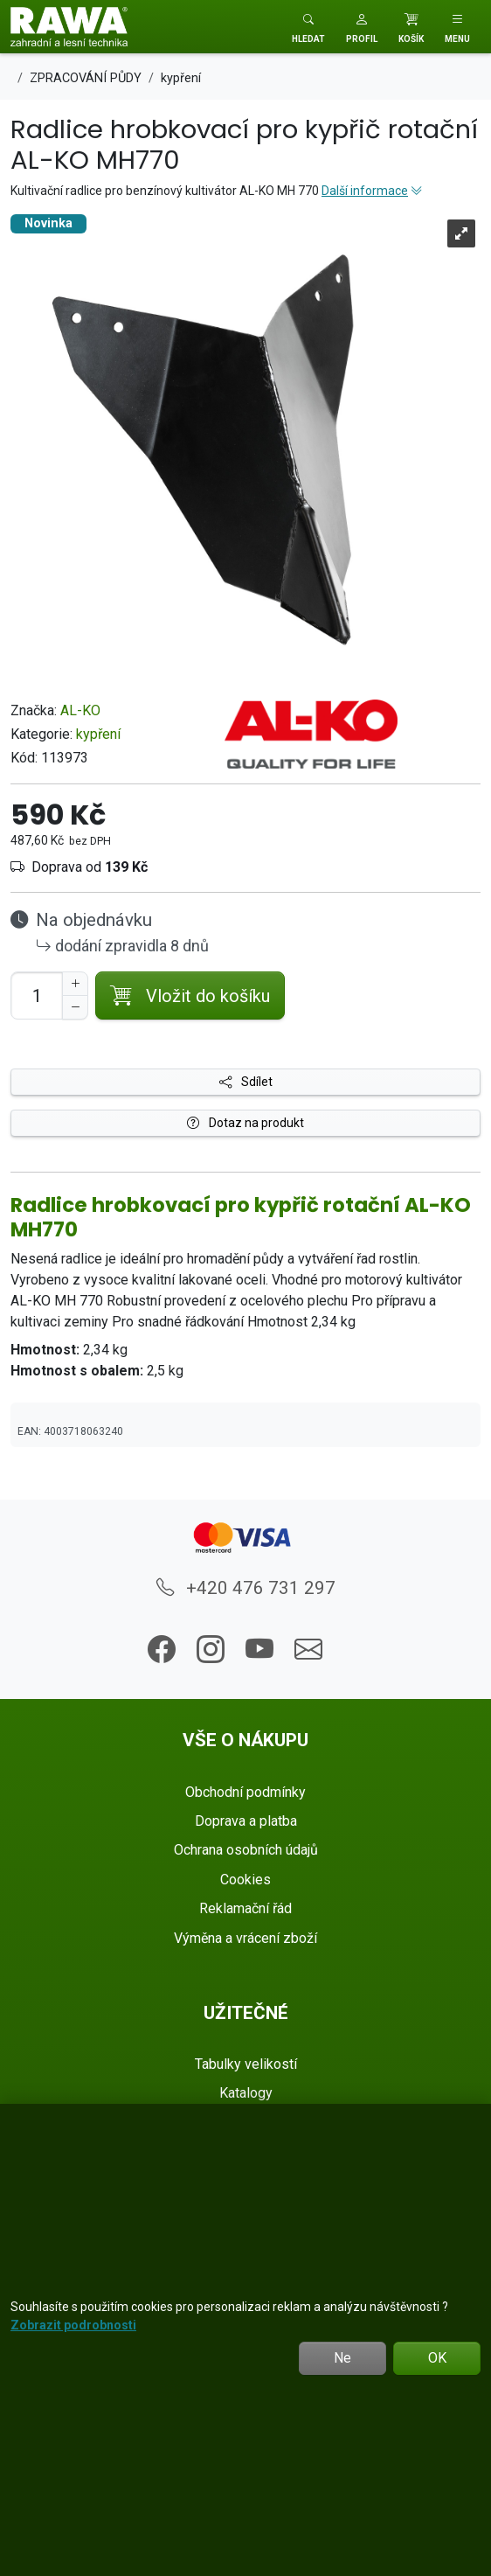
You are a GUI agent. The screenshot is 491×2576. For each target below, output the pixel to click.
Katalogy (246, 2093)
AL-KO (80, 710)
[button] (361, 26)
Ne (342, 2358)
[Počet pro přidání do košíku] (36, 995)
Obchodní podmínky (245, 1792)
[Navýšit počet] (75, 983)
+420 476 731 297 (245, 1587)
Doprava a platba (246, 1821)
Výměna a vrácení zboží (245, 1938)
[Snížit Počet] (75, 1007)
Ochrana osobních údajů (246, 1849)
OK (437, 2358)
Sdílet (246, 1082)
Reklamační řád (245, 1908)
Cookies (245, 1879)
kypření (98, 734)
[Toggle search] (308, 26)
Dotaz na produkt (245, 1123)
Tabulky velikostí (246, 2064)
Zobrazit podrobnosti (73, 2325)
